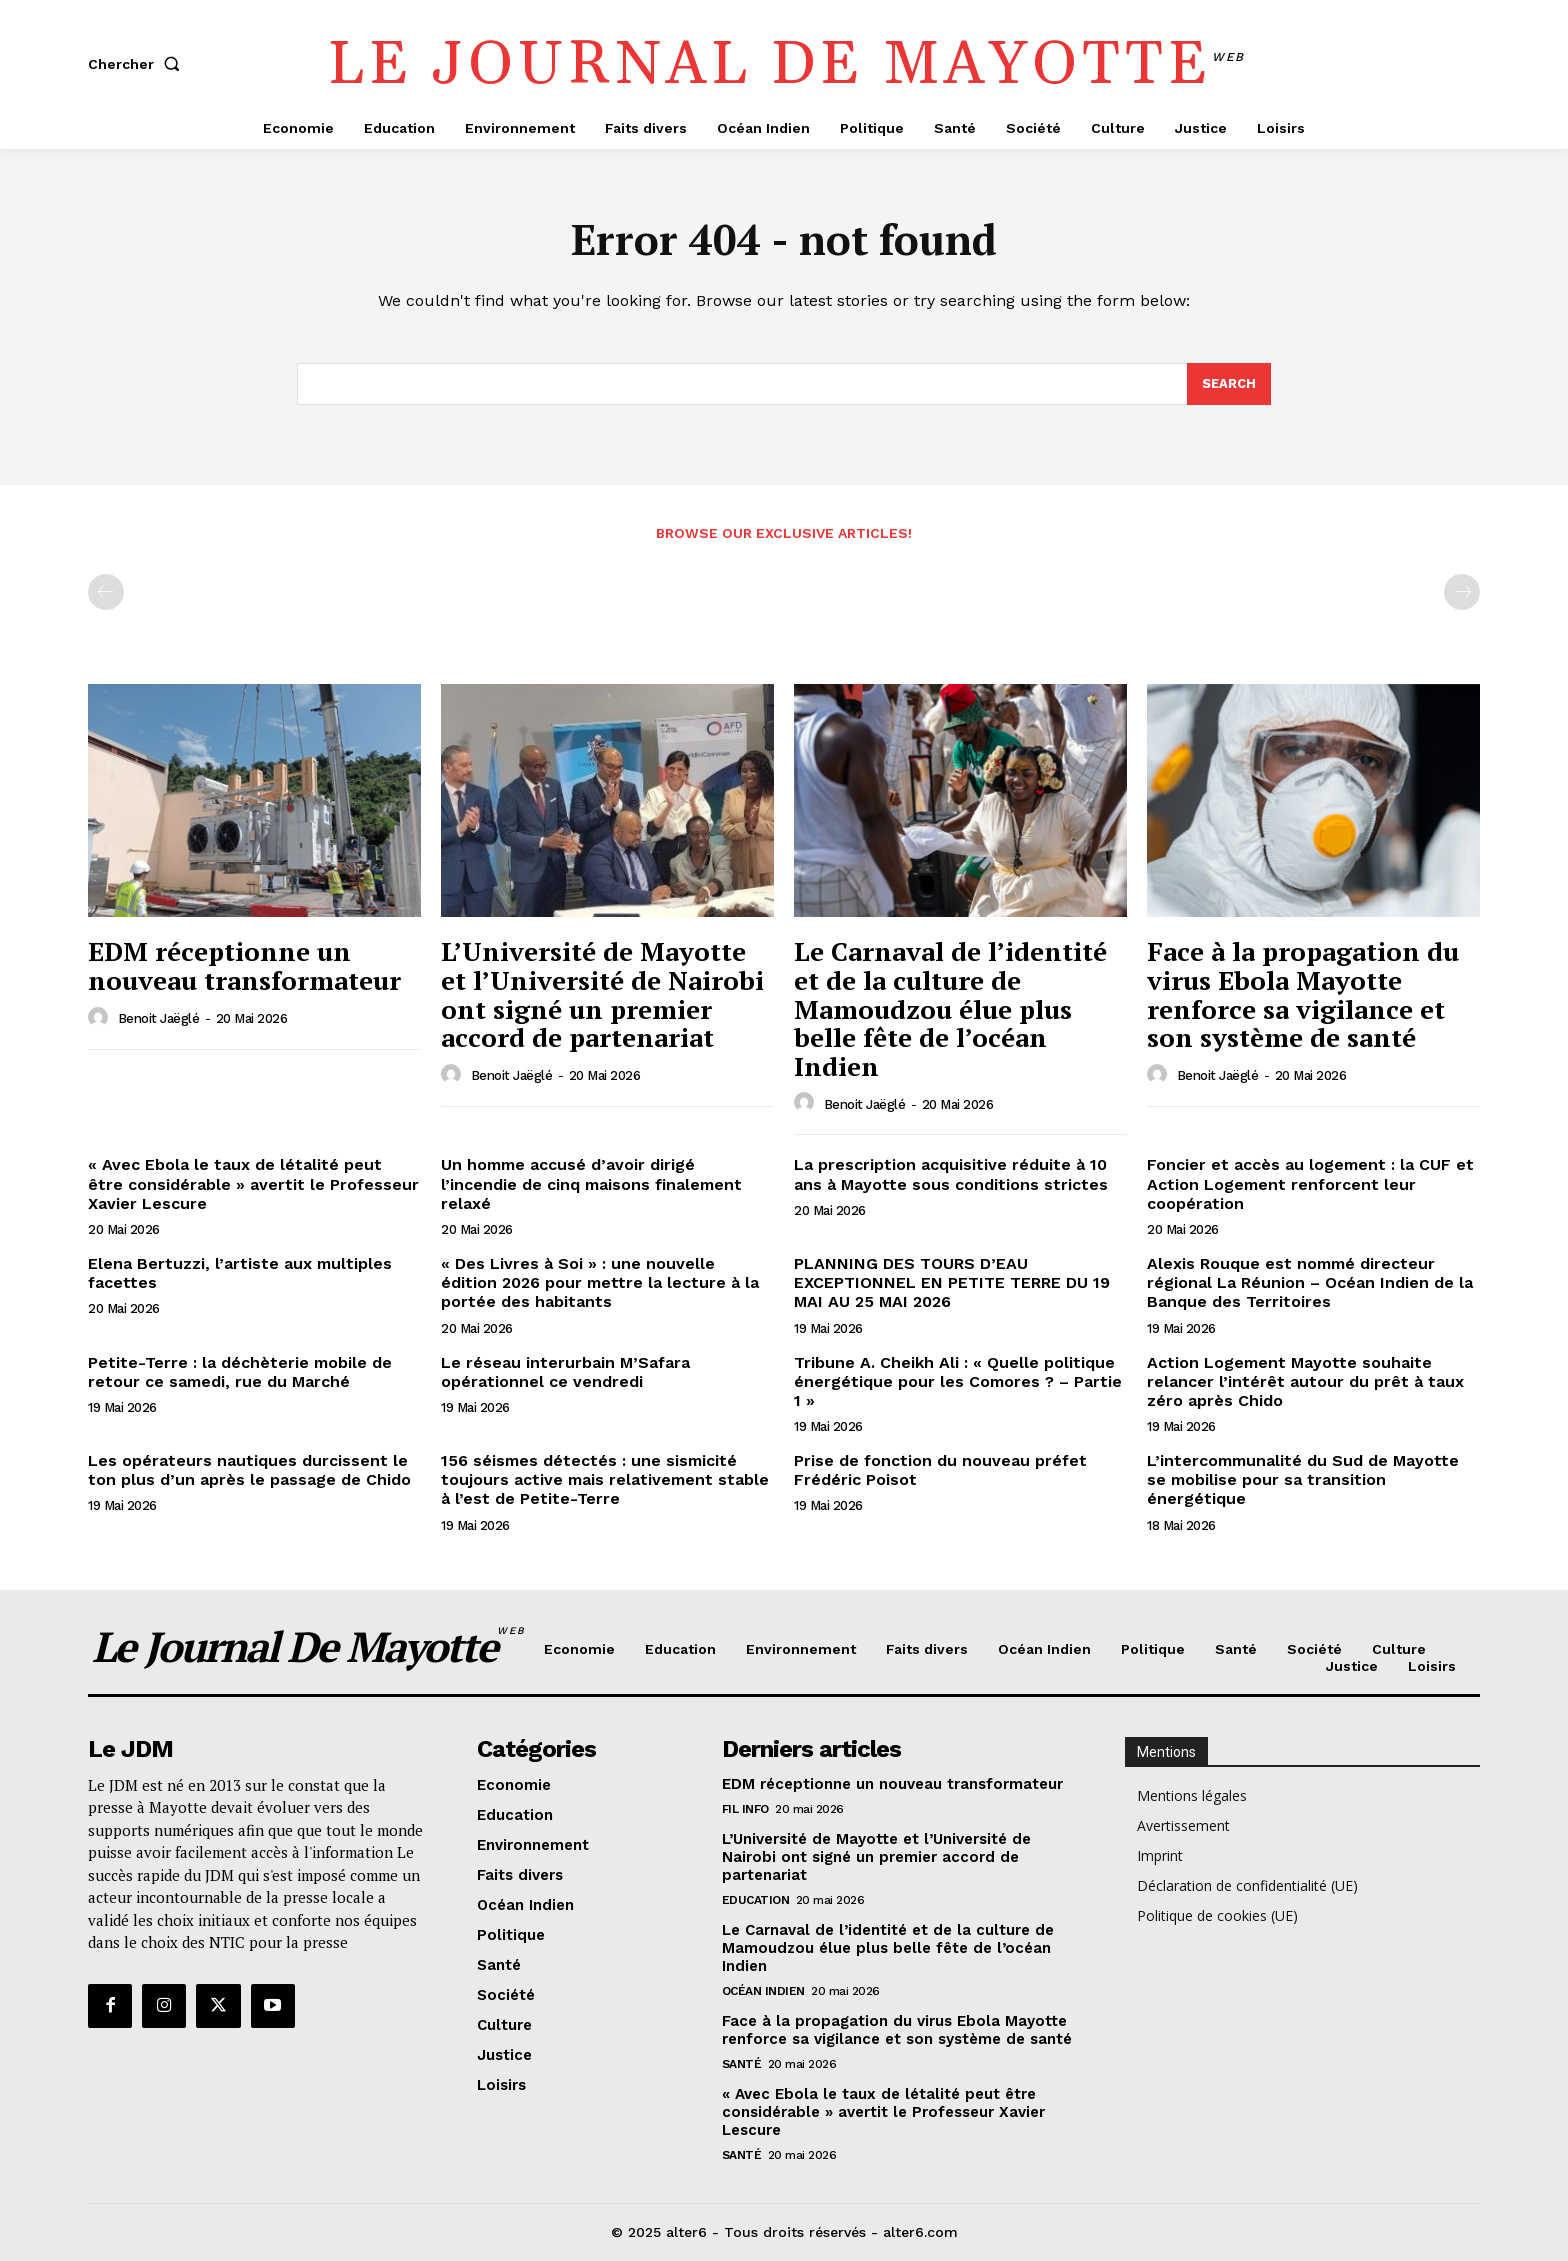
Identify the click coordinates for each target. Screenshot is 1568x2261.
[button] (138, 64)
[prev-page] (106, 593)
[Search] (1229, 384)
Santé (742, 2064)
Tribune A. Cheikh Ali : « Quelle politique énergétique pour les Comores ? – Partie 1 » (958, 1381)
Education (756, 1900)
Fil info (745, 1809)
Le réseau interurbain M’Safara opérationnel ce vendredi (565, 1372)
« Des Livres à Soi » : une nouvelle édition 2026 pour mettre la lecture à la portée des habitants (600, 1282)
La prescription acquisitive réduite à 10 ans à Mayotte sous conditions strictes (951, 1175)
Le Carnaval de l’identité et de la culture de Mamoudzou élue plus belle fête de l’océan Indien (950, 1009)
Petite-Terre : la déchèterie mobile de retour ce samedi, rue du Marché (240, 1372)
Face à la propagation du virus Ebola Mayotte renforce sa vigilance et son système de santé (1303, 995)
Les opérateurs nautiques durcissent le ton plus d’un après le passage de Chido (249, 1470)
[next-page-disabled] (1462, 593)
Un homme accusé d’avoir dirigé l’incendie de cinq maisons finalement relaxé (591, 1184)
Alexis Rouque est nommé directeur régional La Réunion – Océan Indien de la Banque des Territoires (1310, 1282)
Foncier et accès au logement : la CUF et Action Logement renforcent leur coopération (1310, 1184)
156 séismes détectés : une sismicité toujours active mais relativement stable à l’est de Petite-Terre (605, 1479)
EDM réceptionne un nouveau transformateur (244, 966)
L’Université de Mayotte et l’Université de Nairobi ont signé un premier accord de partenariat (602, 995)
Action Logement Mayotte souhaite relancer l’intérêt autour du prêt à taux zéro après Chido (1305, 1381)
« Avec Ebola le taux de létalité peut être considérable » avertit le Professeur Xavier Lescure (253, 1184)
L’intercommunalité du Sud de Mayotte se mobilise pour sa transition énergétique (1303, 1479)
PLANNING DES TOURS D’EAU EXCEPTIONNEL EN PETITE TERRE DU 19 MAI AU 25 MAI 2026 (952, 1282)
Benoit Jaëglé (159, 1018)
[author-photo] (101, 1018)
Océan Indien (763, 1991)
